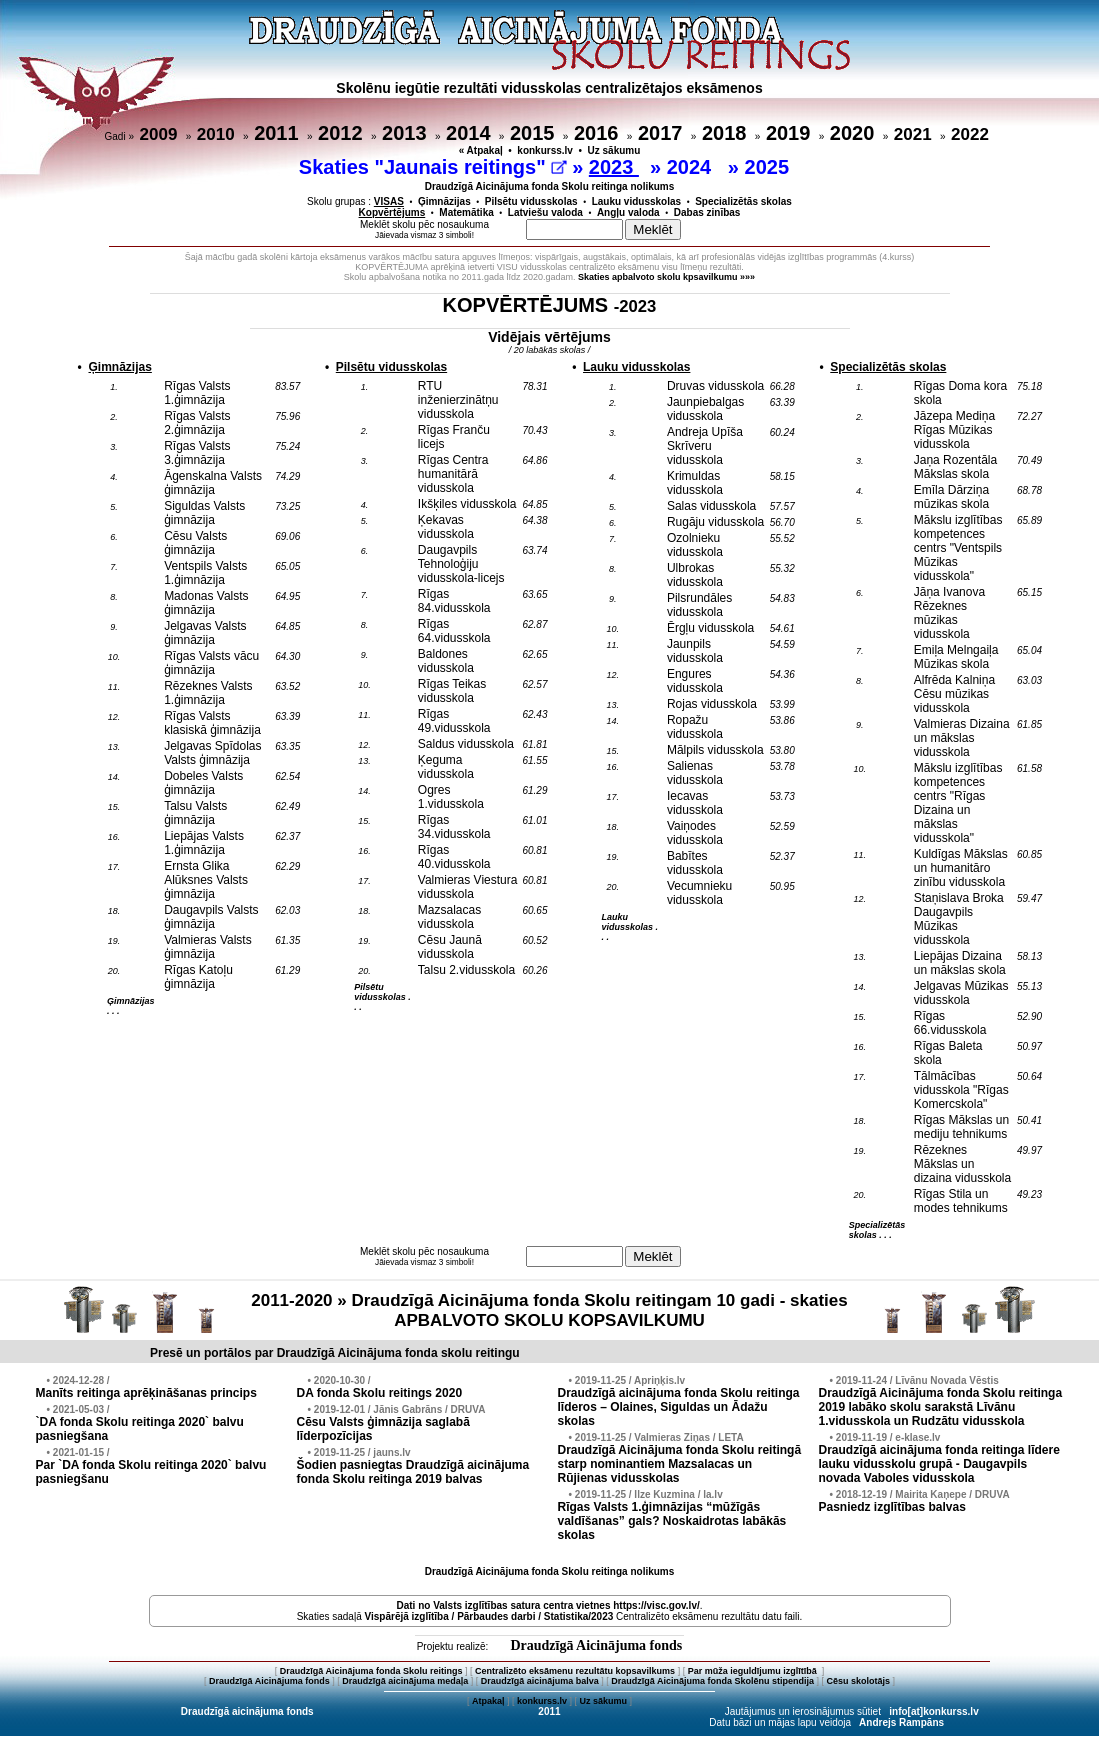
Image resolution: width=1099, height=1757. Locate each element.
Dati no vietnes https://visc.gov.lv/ (547, 1605)
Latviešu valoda (545, 212)
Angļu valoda (628, 212)
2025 (770, 167)
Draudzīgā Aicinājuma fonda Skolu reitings (371, 1671)
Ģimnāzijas (444, 201)
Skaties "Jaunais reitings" (433, 167)
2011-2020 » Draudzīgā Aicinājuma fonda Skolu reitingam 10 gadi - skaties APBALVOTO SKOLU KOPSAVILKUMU (549, 1310)
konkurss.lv (545, 150)
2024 (692, 167)
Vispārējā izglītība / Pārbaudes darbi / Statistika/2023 (489, 1616)
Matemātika (466, 212)
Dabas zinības (707, 212)
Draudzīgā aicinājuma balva (540, 1681)
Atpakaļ (488, 1701)
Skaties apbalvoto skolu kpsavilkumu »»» (666, 277)
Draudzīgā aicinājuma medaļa (405, 1681)
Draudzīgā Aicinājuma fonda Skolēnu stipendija (712, 1681)
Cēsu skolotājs (859, 1681)
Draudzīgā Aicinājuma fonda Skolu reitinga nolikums (550, 186)
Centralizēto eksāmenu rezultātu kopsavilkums (575, 1671)
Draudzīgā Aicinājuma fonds (596, 1645)
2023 (614, 167)
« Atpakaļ (481, 150)
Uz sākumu (614, 150)
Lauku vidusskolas (636, 201)
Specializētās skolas (743, 201)
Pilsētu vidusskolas (531, 201)
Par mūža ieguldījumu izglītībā (754, 1671)
